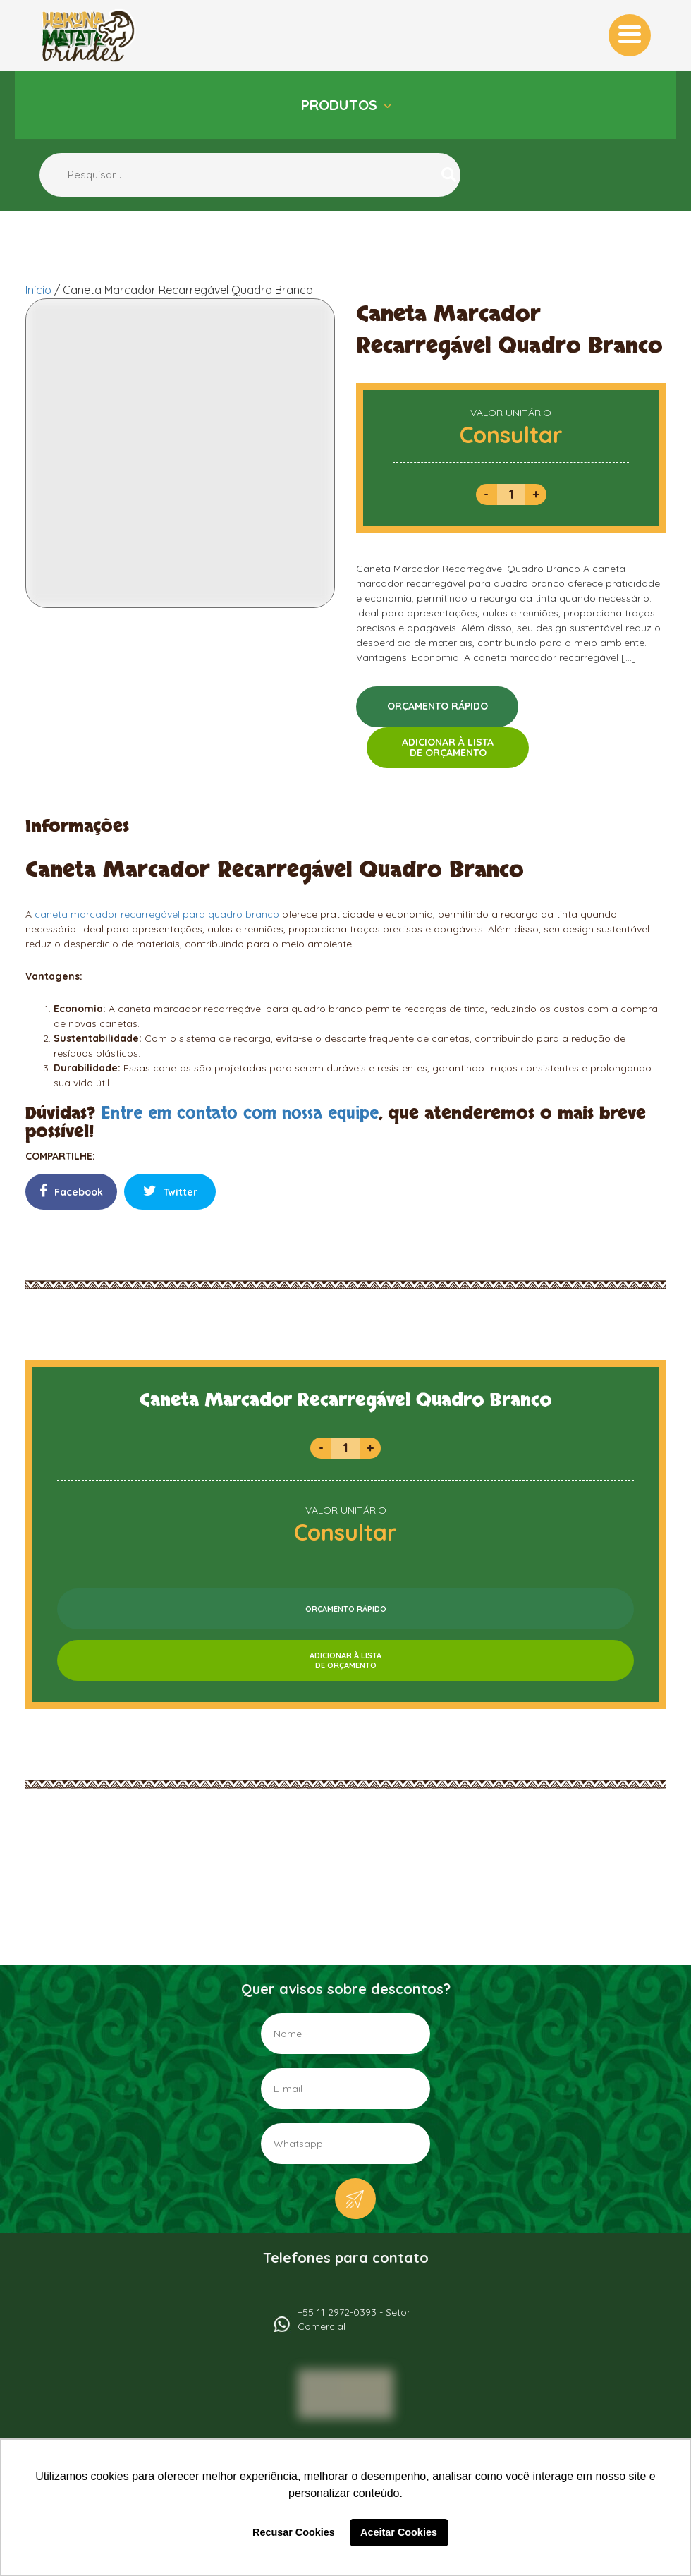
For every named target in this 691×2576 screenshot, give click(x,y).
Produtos (341, 105)
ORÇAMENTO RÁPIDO (437, 706)
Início (38, 290)
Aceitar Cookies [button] (398, 2532)
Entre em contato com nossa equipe (240, 1113)
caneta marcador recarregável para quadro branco (157, 914)
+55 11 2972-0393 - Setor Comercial (354, 2319)
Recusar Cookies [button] (293, 2532)
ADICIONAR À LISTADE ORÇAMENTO (448, 747)
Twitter (170, 1191)
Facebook (71, 1191)
